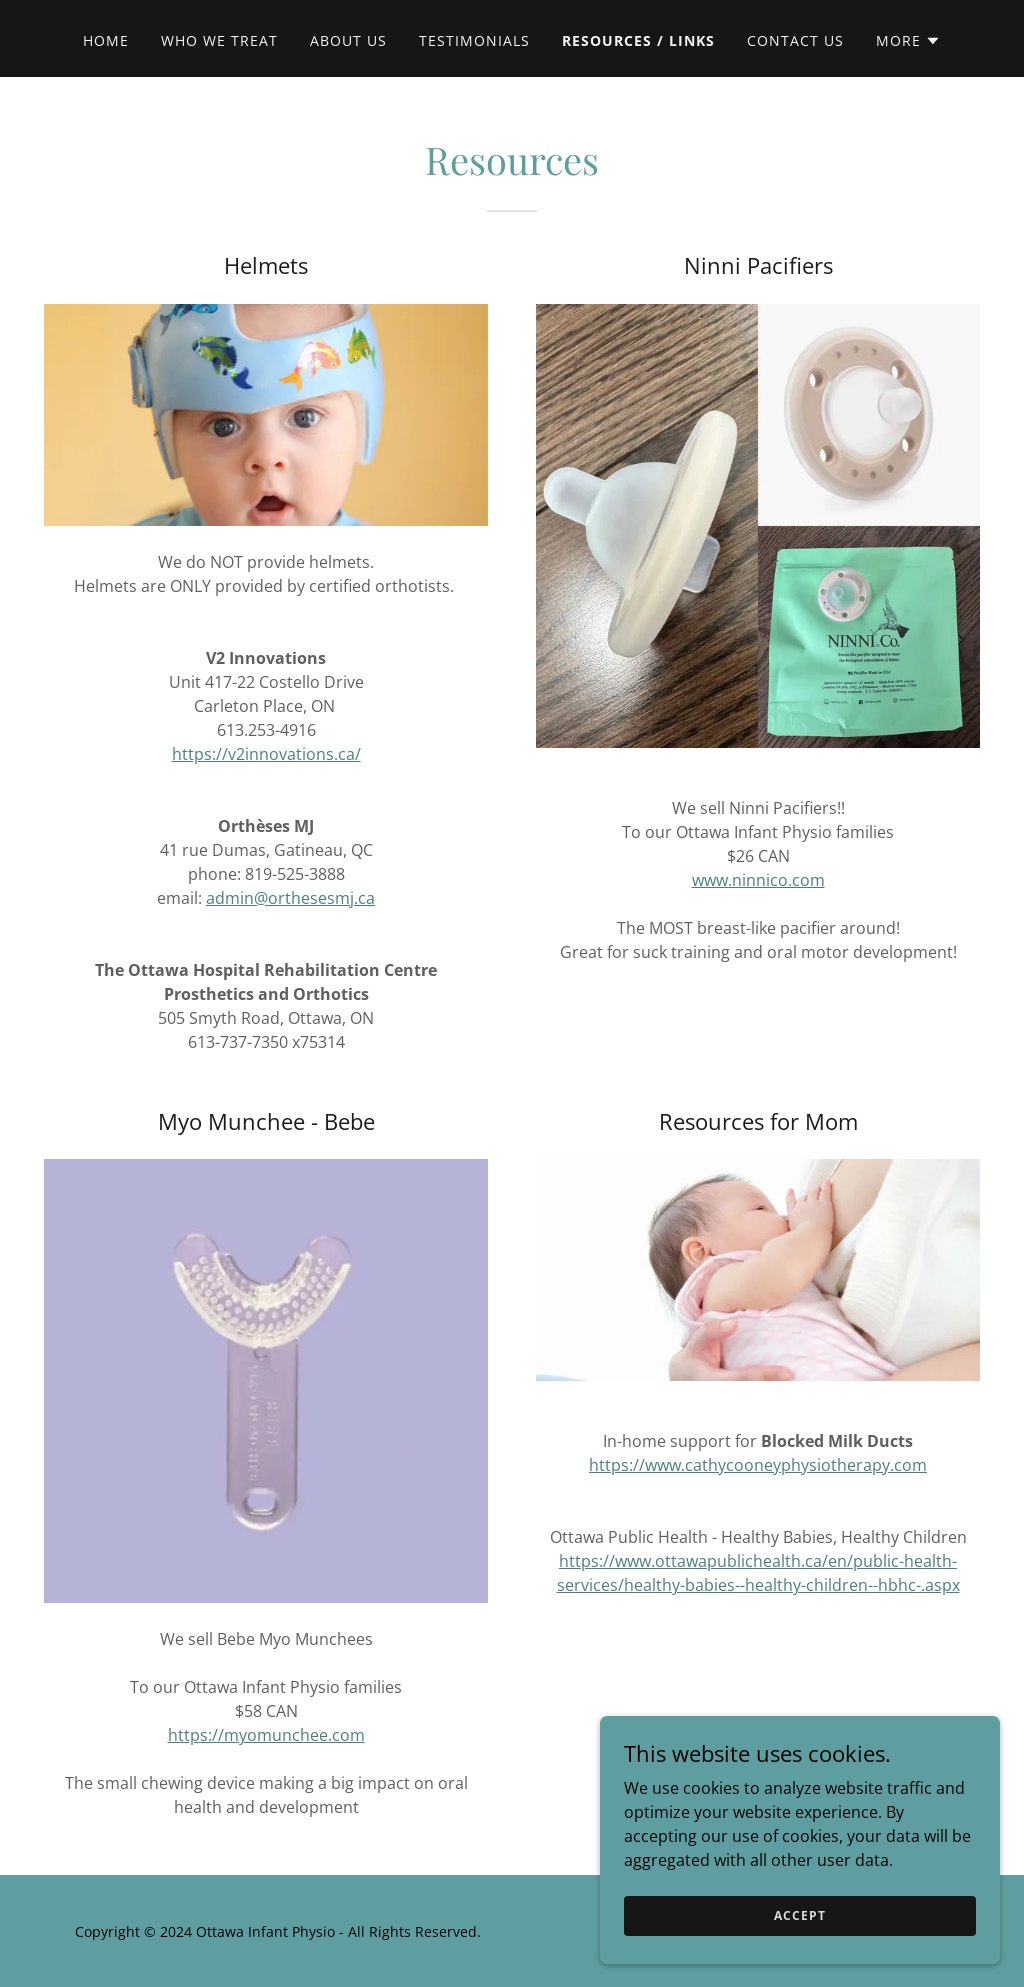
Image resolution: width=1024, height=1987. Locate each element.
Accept (799, 1942)
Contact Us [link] (795, 40)
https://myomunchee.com (266, 1735)
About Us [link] (348, 40)
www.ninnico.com (758, 880)
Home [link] (106, 40)
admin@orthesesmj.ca (290, 898)
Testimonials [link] (474, 40)
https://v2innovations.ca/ (266, 754)
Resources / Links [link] (638, 40)
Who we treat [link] (219, 40)
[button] (908, 41)
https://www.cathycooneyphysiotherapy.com (758, 1465)
